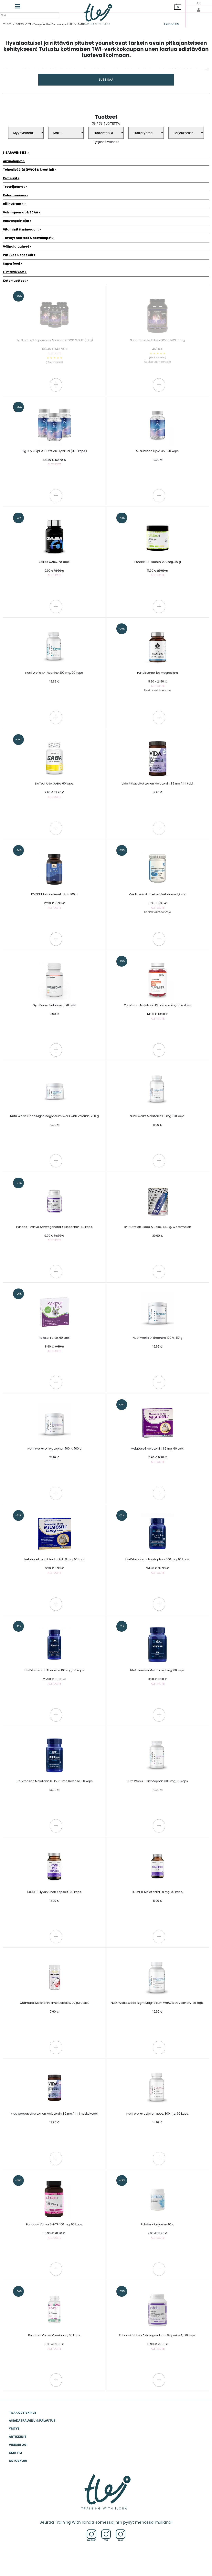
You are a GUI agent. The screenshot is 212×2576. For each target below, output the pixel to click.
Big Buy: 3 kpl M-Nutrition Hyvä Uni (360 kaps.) (54, 457)
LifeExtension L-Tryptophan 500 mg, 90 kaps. (157, 1566)
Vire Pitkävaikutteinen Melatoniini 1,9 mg (157, 903)
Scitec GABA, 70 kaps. (54, 568)
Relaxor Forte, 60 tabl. (54, 1344)
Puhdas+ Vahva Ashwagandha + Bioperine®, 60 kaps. (54, 1233)
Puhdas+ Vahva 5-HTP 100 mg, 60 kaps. (54, 2231)
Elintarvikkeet (14, 272)
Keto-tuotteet (14, 281)
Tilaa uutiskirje (22, 2413)
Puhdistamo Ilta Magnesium (157, 681)
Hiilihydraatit (13, 204)
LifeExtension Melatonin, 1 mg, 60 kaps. (157, 1677)
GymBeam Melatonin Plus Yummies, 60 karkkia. (157, 1012)
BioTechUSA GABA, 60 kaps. (54, 790)
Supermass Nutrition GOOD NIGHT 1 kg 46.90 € (157, 351)
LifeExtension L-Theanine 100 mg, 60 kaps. (54, 1677)
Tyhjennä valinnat (106, 142)
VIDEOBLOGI (18, 2445)
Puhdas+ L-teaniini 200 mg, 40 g (157, 568)
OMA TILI (15, 2453)
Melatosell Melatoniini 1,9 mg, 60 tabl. (157, 1455)
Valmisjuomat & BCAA (20, 212)
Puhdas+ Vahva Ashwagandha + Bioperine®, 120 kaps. (157, 2342)
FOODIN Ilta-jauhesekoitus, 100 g (54, 901)
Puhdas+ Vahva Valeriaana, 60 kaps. (54, 2342)
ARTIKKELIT (17, 2437)
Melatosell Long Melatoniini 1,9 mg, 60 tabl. (54, 1566)
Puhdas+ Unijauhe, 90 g (157, 2231)
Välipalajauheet (16, 246)
